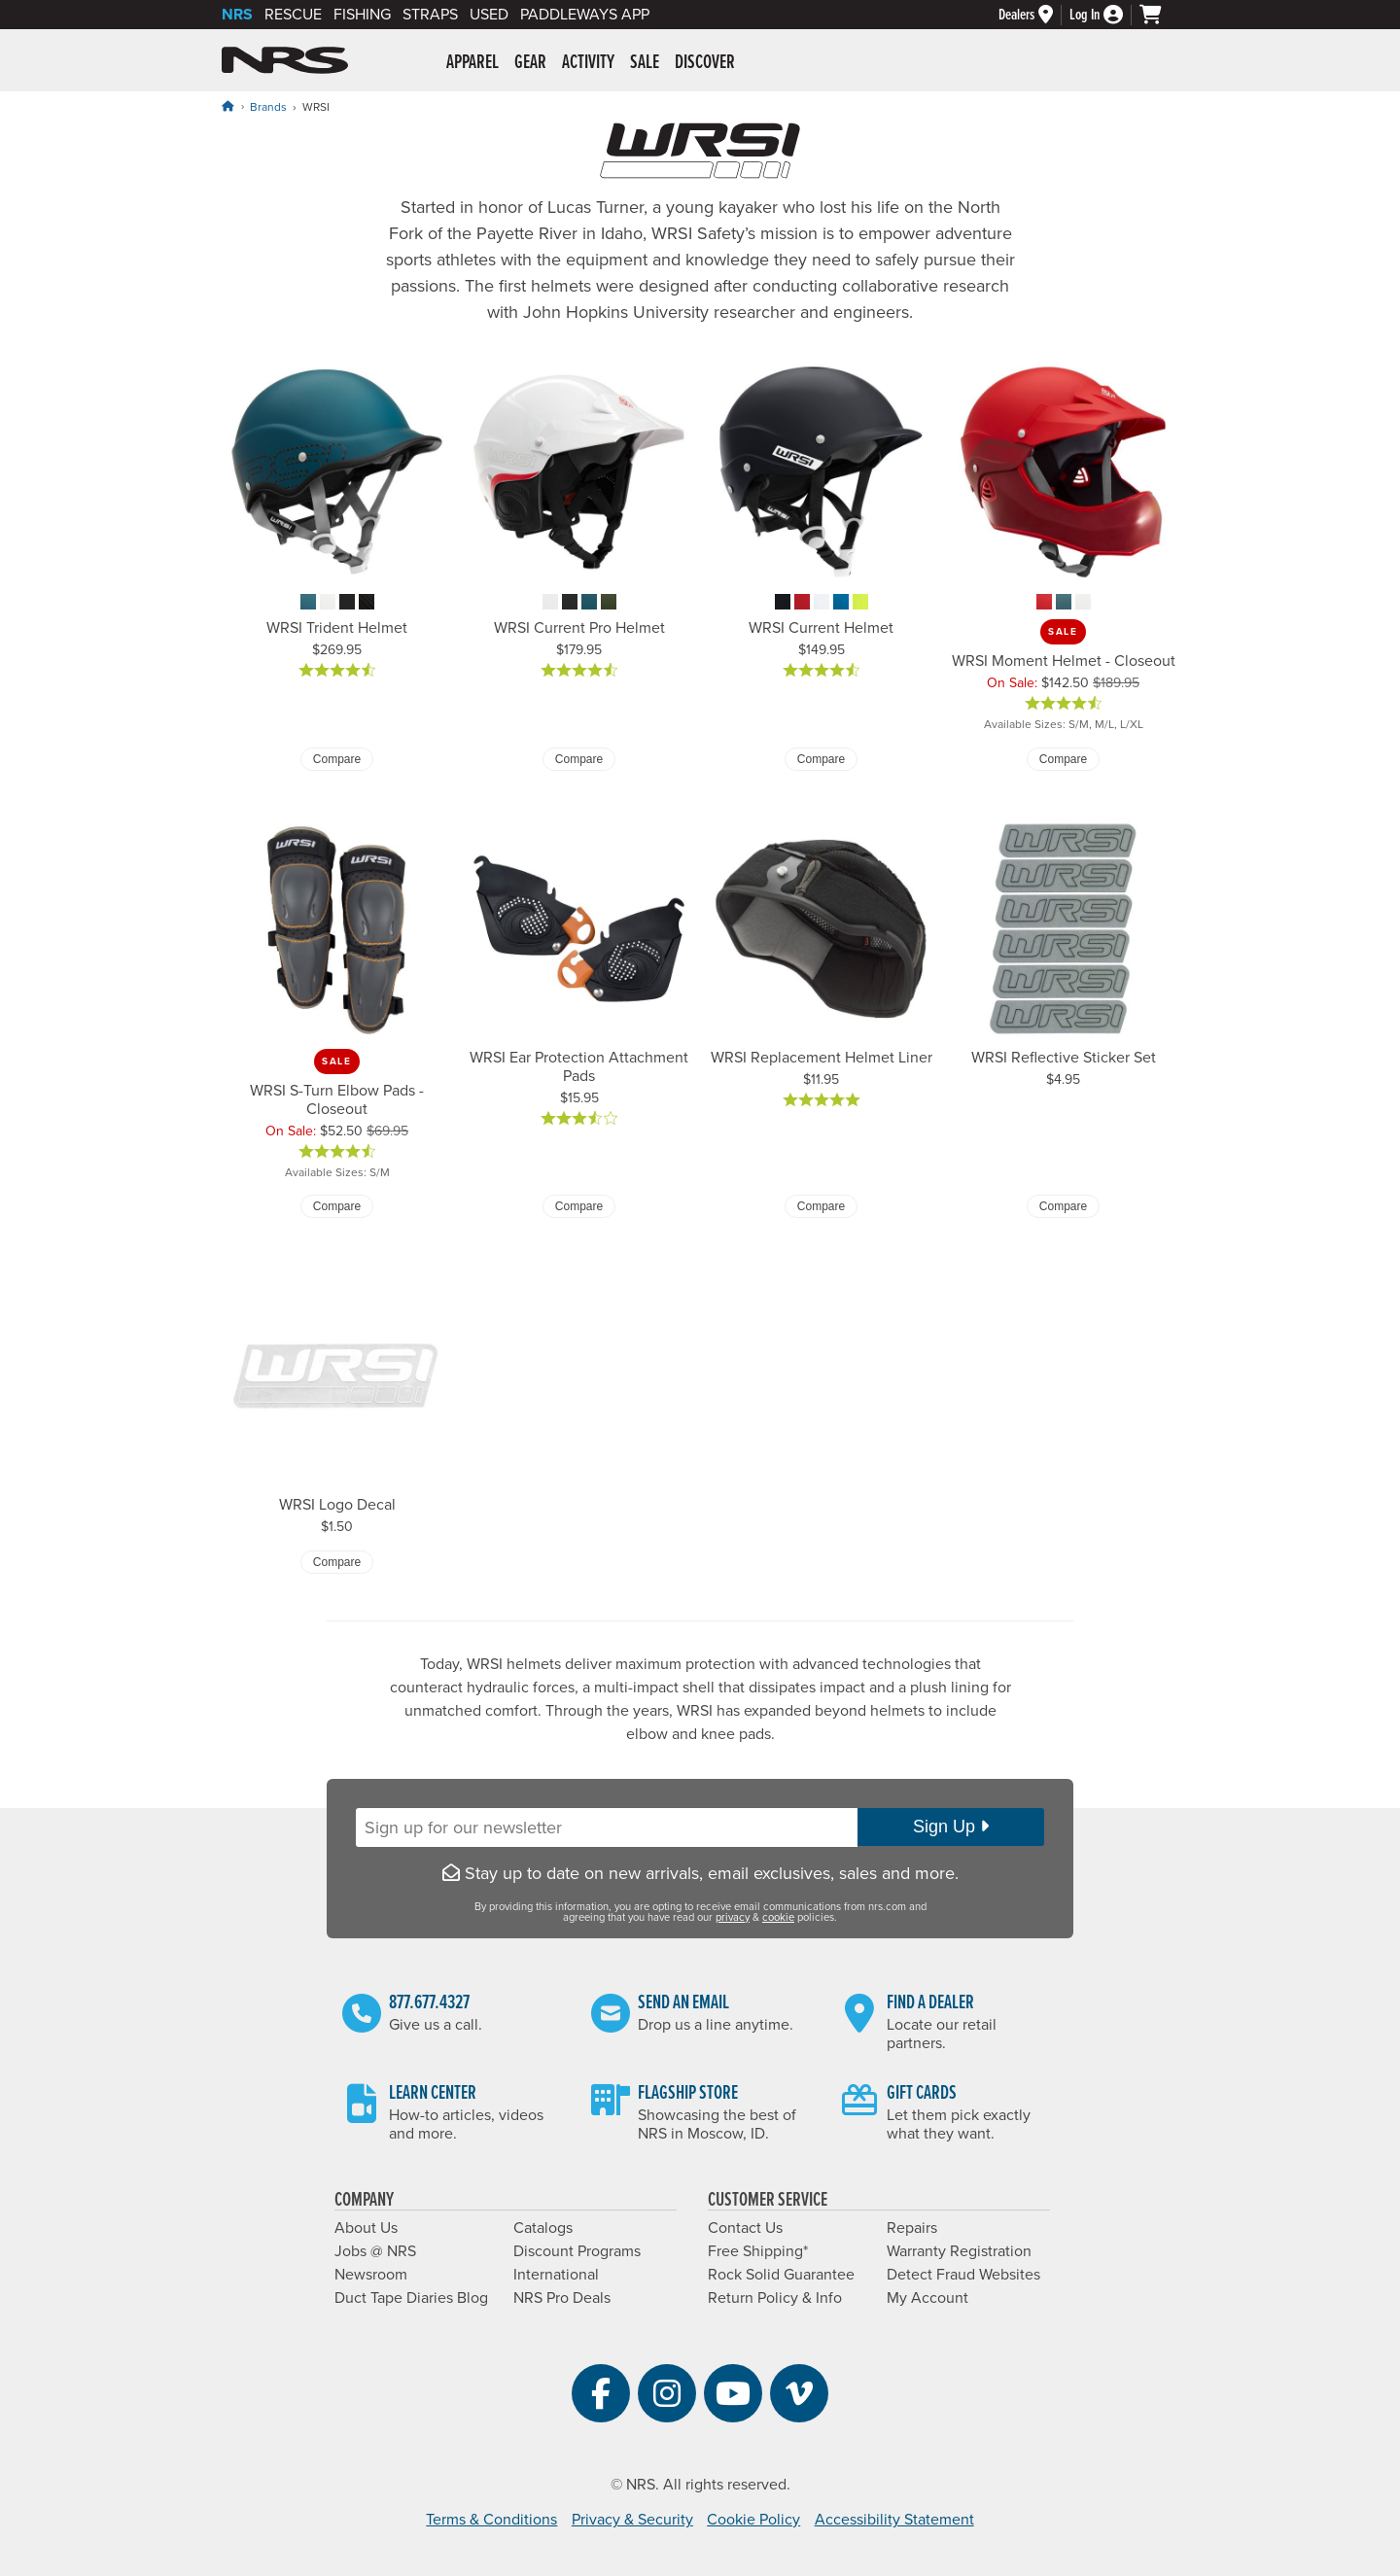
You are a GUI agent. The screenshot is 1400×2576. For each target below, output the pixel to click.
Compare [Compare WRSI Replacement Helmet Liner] (821, 1206)
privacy (733, 1917)
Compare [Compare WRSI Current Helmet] (821, 759)
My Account (927, 2298)
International (556, 2274)
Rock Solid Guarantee (781, 2274)
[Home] (227, 106)
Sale (644, 63)
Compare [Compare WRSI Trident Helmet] (337, 759)
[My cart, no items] (1158, 14)
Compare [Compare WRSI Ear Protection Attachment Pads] (579, 1206)
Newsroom (370, 2274)
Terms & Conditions (491, 2519)
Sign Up (951, 1826)
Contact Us (745, 2228)
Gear (530, 63)
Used (489, 14)
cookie (778, 1917)
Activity (588, 63)
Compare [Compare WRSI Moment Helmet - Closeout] (1063, 759)
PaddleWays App (584, 14)
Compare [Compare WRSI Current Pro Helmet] (579, 759)
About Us (366, 2228)
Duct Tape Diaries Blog (411, 2298)
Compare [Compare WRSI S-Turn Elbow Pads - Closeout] (337, 1206)
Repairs (912, 2228)
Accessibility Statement (894, 2519)
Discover (705, 63)
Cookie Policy (753, 2519)
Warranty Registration (959, 2251)
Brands (268, 107)
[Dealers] (1033, 15)
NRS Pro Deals (562, 2298)
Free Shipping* (758, 2251)
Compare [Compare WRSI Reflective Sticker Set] (1063, 1206)
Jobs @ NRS (375, 2251)
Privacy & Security (632, 2519)
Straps (430, 14)
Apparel (472, 63)
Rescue (293, 14)
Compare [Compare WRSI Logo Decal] (337, 1562)
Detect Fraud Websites (963, 2274)
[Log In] (1104, 15)
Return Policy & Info (775, 2298)
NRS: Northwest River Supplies (285, 60)
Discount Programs (577, 2251)
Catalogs (543, 2228)
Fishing (362, 14)
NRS (237, 14)
